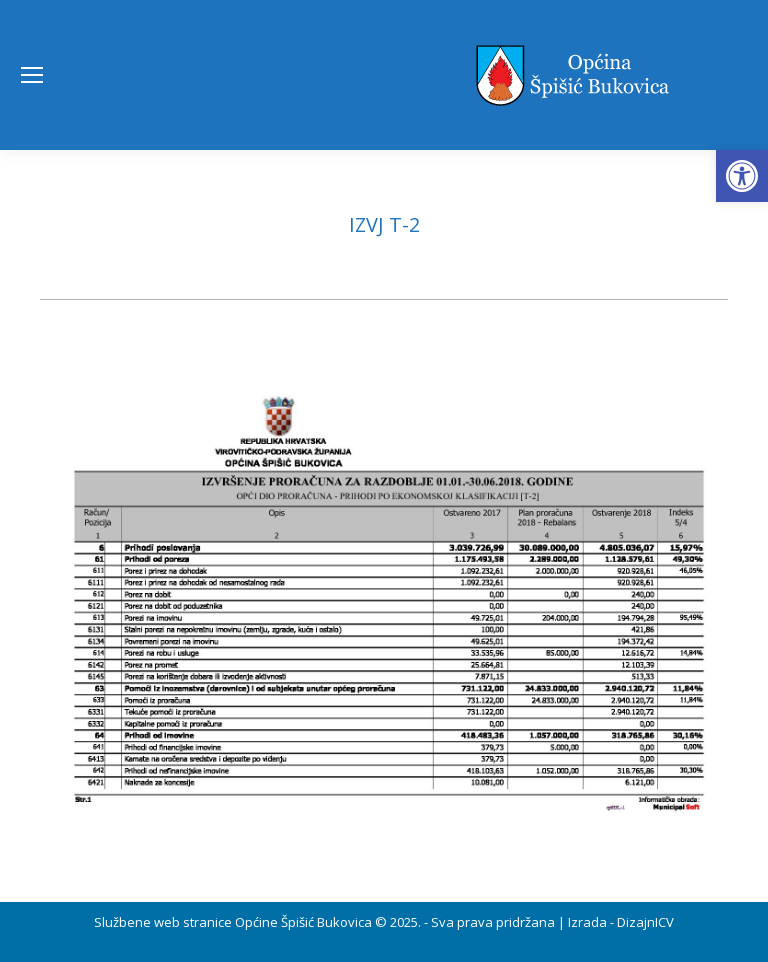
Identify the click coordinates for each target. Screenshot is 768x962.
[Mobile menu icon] (32, 75)
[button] (742, 176)
